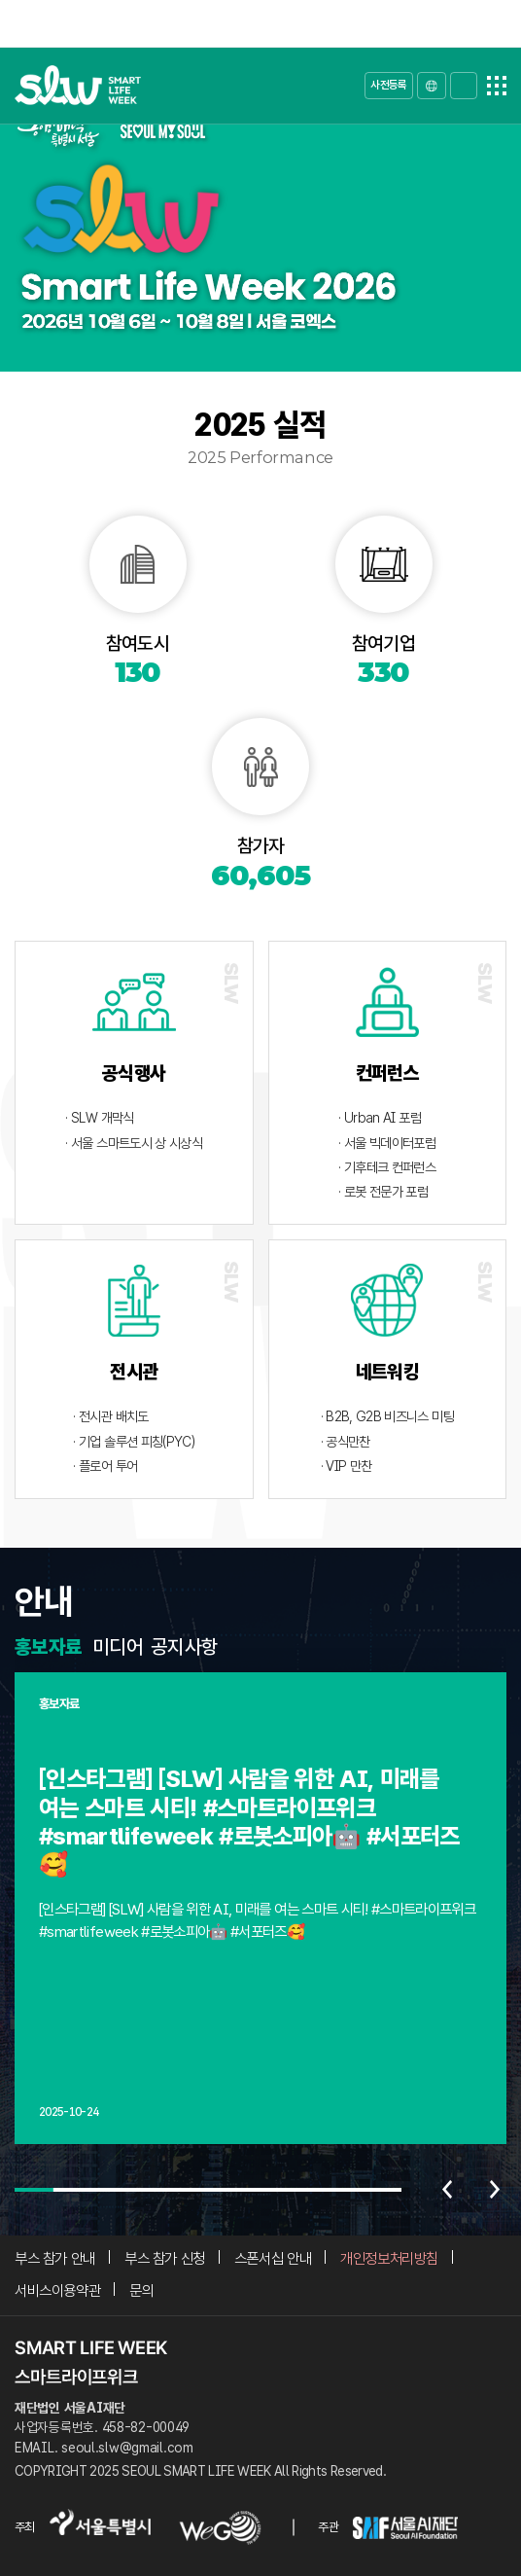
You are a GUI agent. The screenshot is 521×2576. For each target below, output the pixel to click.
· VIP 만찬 (346, 1465)
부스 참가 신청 (164, 2258)
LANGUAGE (431, 85)
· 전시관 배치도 (110, 1416)
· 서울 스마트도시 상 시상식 (133, 1142)
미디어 (117, 1647)
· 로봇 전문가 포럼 (383, 1191)
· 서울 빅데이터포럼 (386, 1142)
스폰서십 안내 (272, 2258)
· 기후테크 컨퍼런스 (386, 1167)
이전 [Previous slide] (447, 2189)
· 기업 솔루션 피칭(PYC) (133, 1441)
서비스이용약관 (57, 2290)
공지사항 (184, 1647)
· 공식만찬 (345, 1441)
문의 (141, 2290)
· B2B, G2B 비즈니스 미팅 (387, 1416)
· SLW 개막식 (99, 1117)
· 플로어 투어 (105, 1465)
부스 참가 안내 (55, 2258)
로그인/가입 (463, 85)
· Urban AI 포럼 (379, 1117)
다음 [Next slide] (494, 2189)
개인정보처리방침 (389, 2258)
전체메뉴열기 (496, 85)
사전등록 (388, 84)
